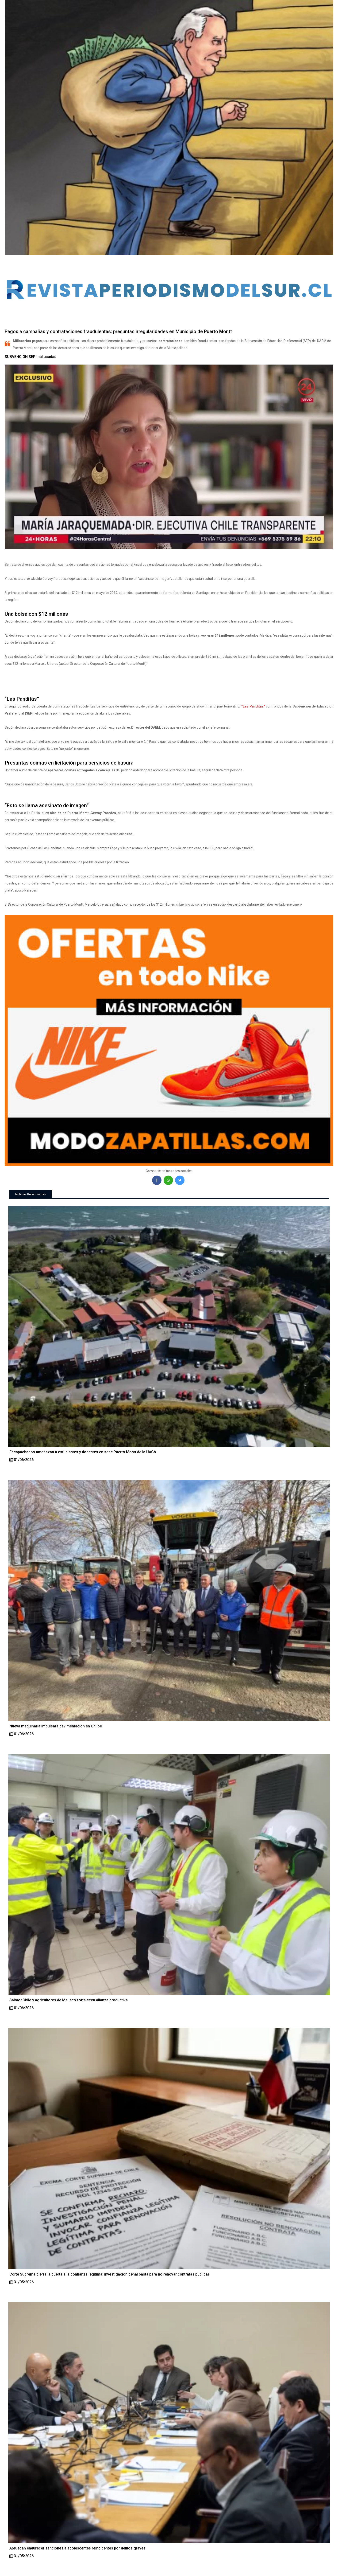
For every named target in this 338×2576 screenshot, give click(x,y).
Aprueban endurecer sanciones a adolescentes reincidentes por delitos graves (77, 2548)
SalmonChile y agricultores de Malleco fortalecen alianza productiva (68, 2000)
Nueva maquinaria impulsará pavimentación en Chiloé (55, 1726)
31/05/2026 (21, 2282)
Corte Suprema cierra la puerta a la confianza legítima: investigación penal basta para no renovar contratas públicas (109, 2274)
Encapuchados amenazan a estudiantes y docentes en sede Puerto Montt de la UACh (82, 1452)
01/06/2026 (21, 1459)
